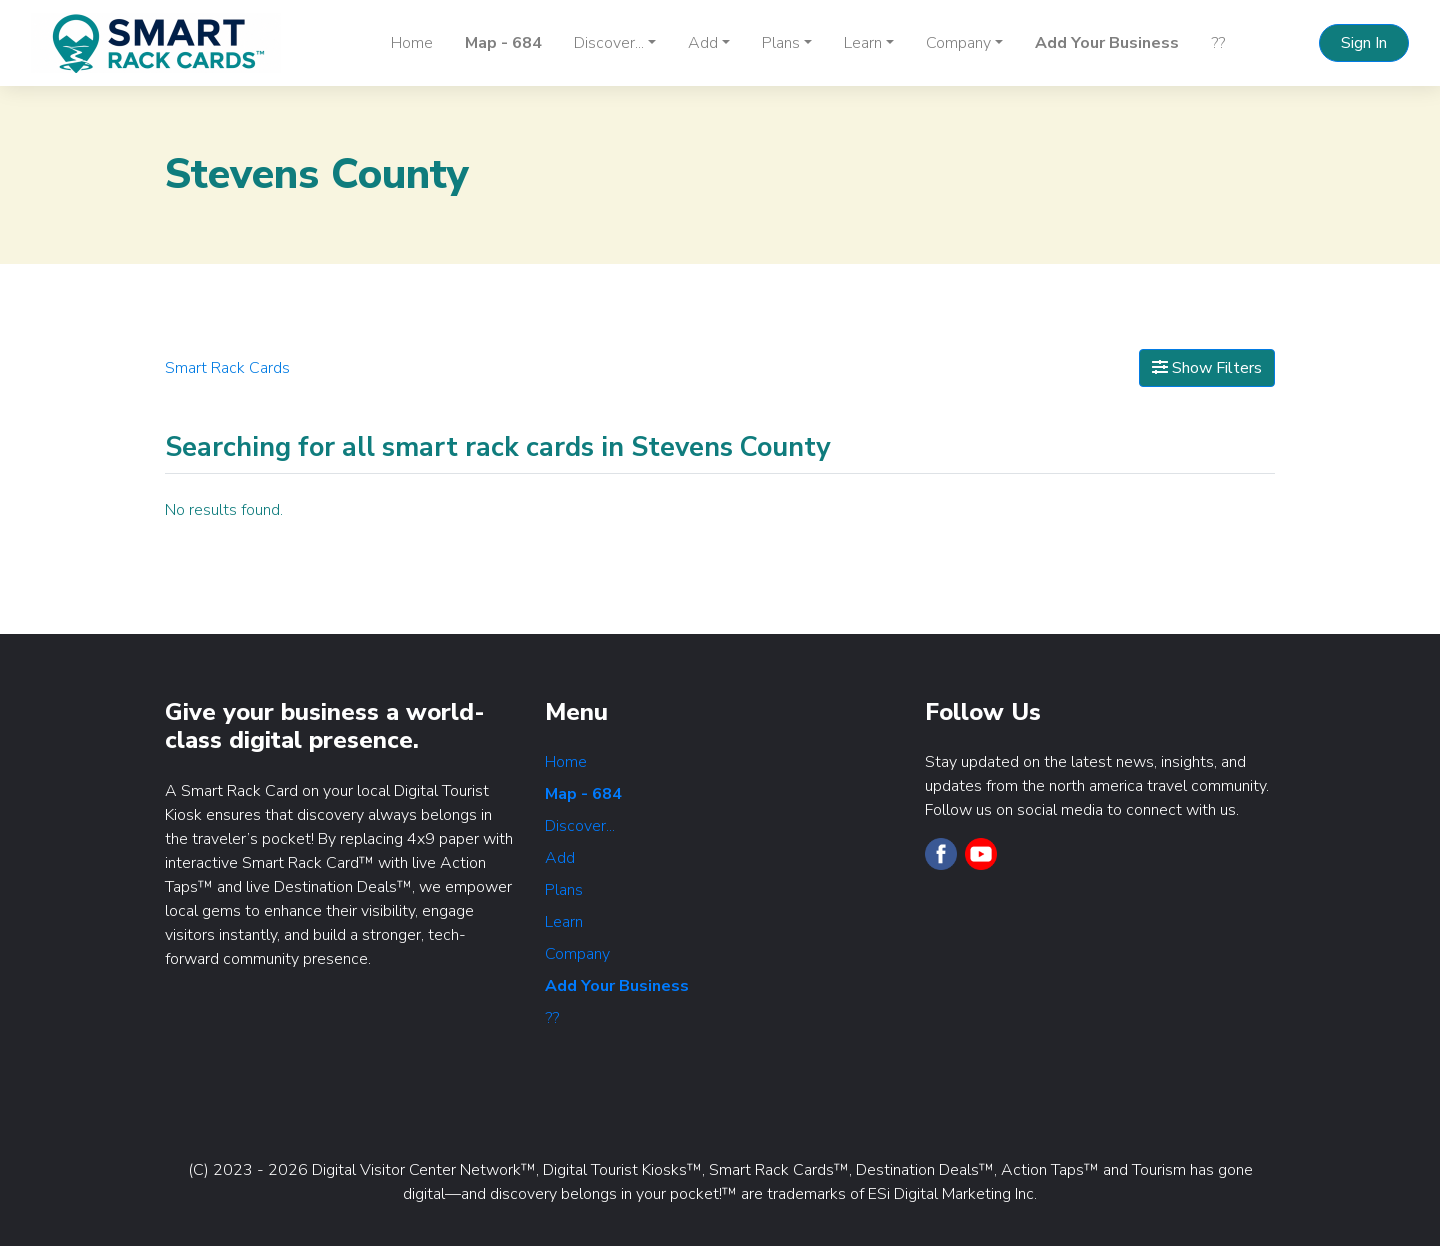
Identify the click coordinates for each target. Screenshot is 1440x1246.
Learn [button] (863, 43)
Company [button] (958, 43)
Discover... (580, 826)
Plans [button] (781, 43)
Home (412, 43)
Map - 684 (503, 43)
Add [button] (703, 43)
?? (1218, 43)
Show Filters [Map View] (1207, 368)
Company (577, 954)
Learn (564, 922)
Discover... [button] (609, 43)
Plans (564, 890)
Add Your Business (1107, 43)
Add (560, 858)
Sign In (1364, 43)
